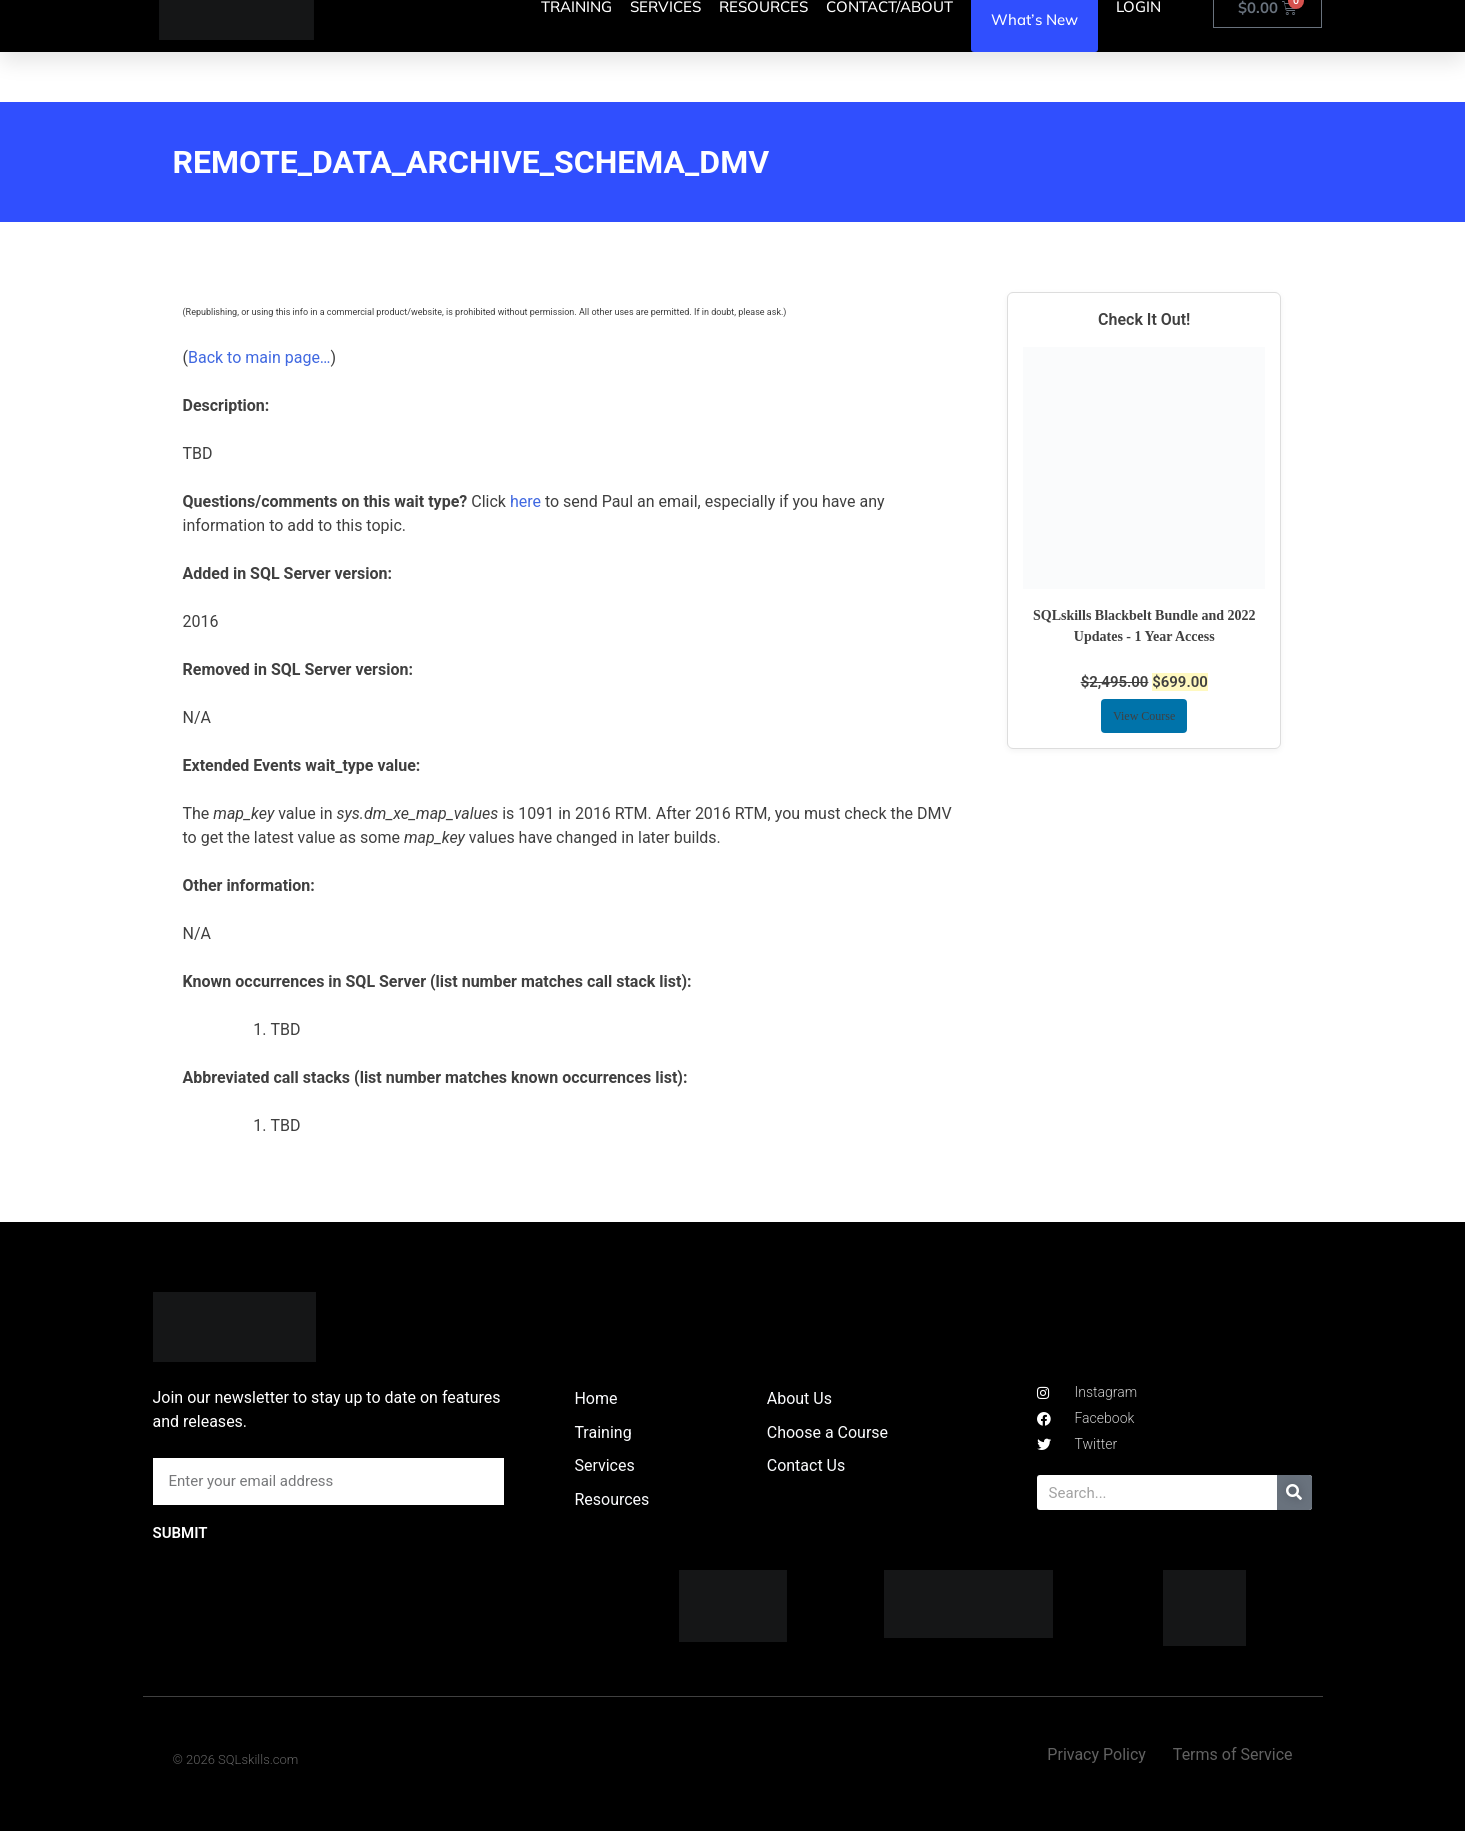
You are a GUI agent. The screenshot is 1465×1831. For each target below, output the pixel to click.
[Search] (1294, 1492)
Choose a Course (827, 1432)
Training (602, 1432)
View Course (1144, 716)
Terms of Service (1233, 1754)
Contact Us (806, 1465)
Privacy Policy (1096, 1754)
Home (595, 1398)
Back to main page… (259, 357)
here (525, 501)
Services (604, 1465)
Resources (611, 1499)
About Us (799, 1398)
